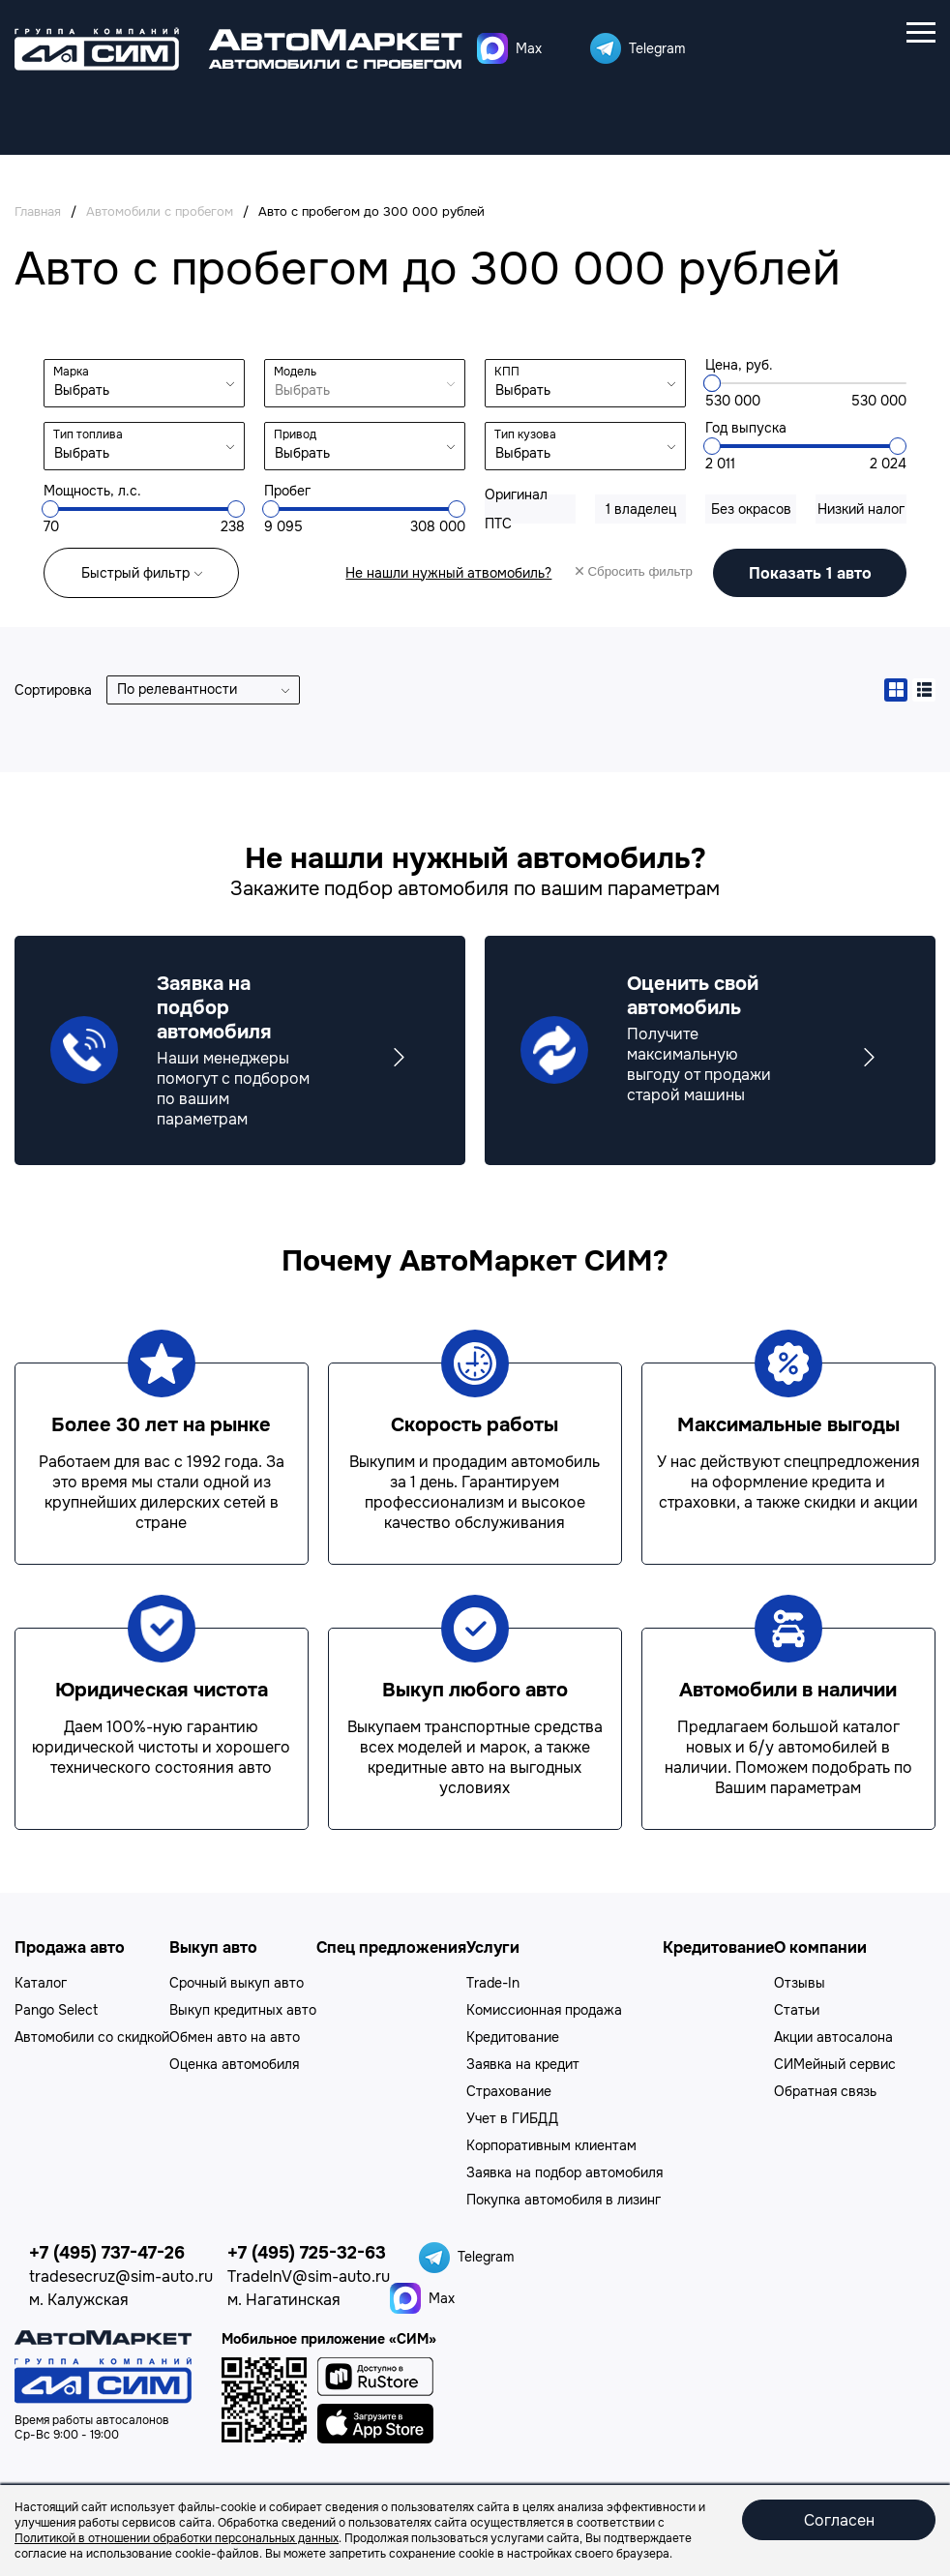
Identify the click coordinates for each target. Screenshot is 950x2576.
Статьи (796, 2010)
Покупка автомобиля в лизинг (563, 2199)
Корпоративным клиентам (551, 2145)
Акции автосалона (833, 2037)
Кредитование (512, 2037)
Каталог (41, 1983)
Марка (71, 371)
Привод (295, 434)
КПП (507, 371)
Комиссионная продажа (544, 2010)
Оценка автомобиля (234, 2064)
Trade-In (493, 1983)
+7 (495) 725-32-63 (306, 2252)
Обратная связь (825, 2091)
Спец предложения (391, 1947)
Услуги (493, 1947)
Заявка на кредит (522, 2064)
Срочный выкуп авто (236, 1983)
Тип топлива (88, 434)
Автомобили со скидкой (92, 2037)
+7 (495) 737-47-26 (107, 2252)
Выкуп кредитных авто (242, 2010)
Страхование (508, 2091)
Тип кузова (525, 434)
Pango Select (56, 2010)
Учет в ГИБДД (512, 2118)
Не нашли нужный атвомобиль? (448, 573)
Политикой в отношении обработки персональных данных (177, 2538)
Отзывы (799, 1983)
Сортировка (53, 690)
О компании (820, 1947)
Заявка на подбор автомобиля (564, 2172)
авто (810, 572)
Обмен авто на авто (234, 2037)
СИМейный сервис (835, 2064)
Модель (295, 371)
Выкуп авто (213, 1947)
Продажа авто (70, 1947)
